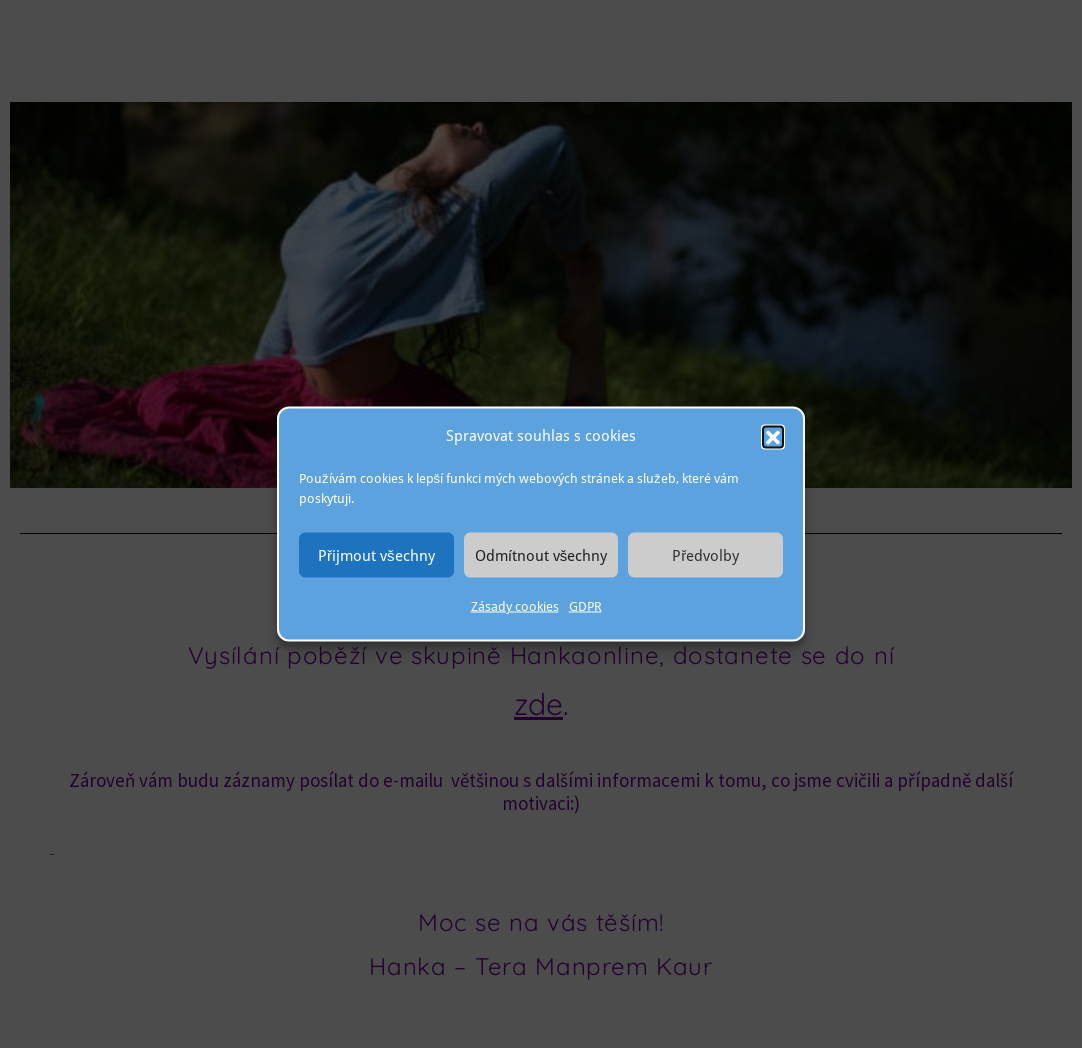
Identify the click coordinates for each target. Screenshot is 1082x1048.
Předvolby (705, 555)
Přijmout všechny (376, 555)
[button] (773, 436)
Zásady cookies (515, 606)
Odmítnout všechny (541, 555)
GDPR (585, 606)
